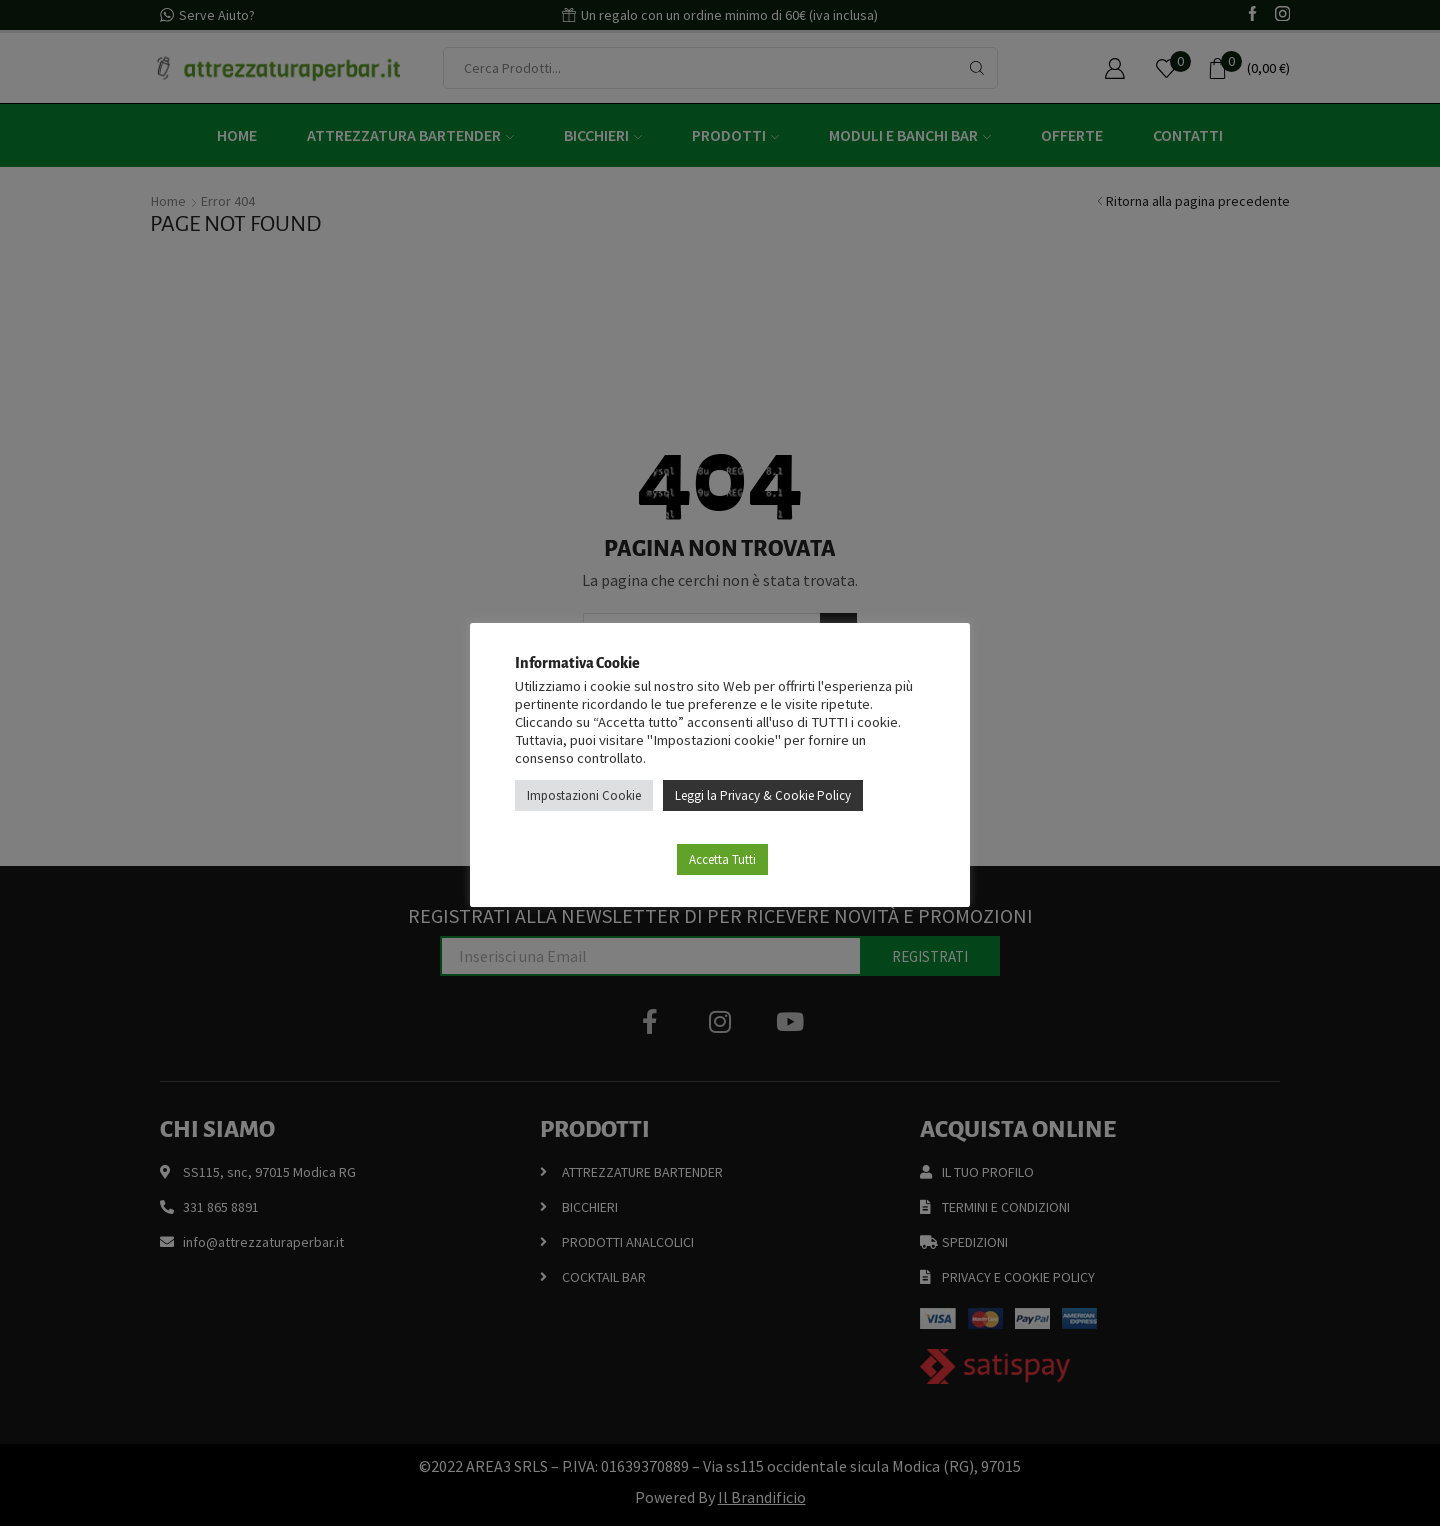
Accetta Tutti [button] (722, 859)
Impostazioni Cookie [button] (584, 795)
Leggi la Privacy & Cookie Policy (763, 795)
